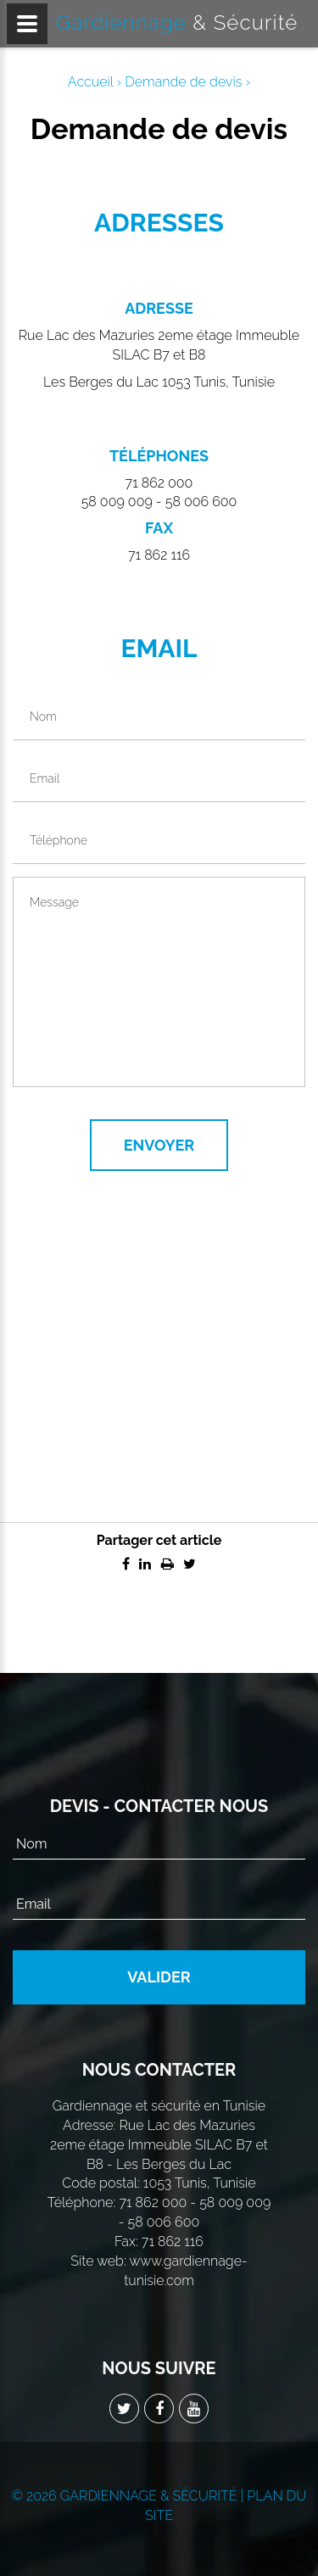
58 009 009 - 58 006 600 (159, 501)
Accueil (91, 82)
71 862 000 (159, 483)
